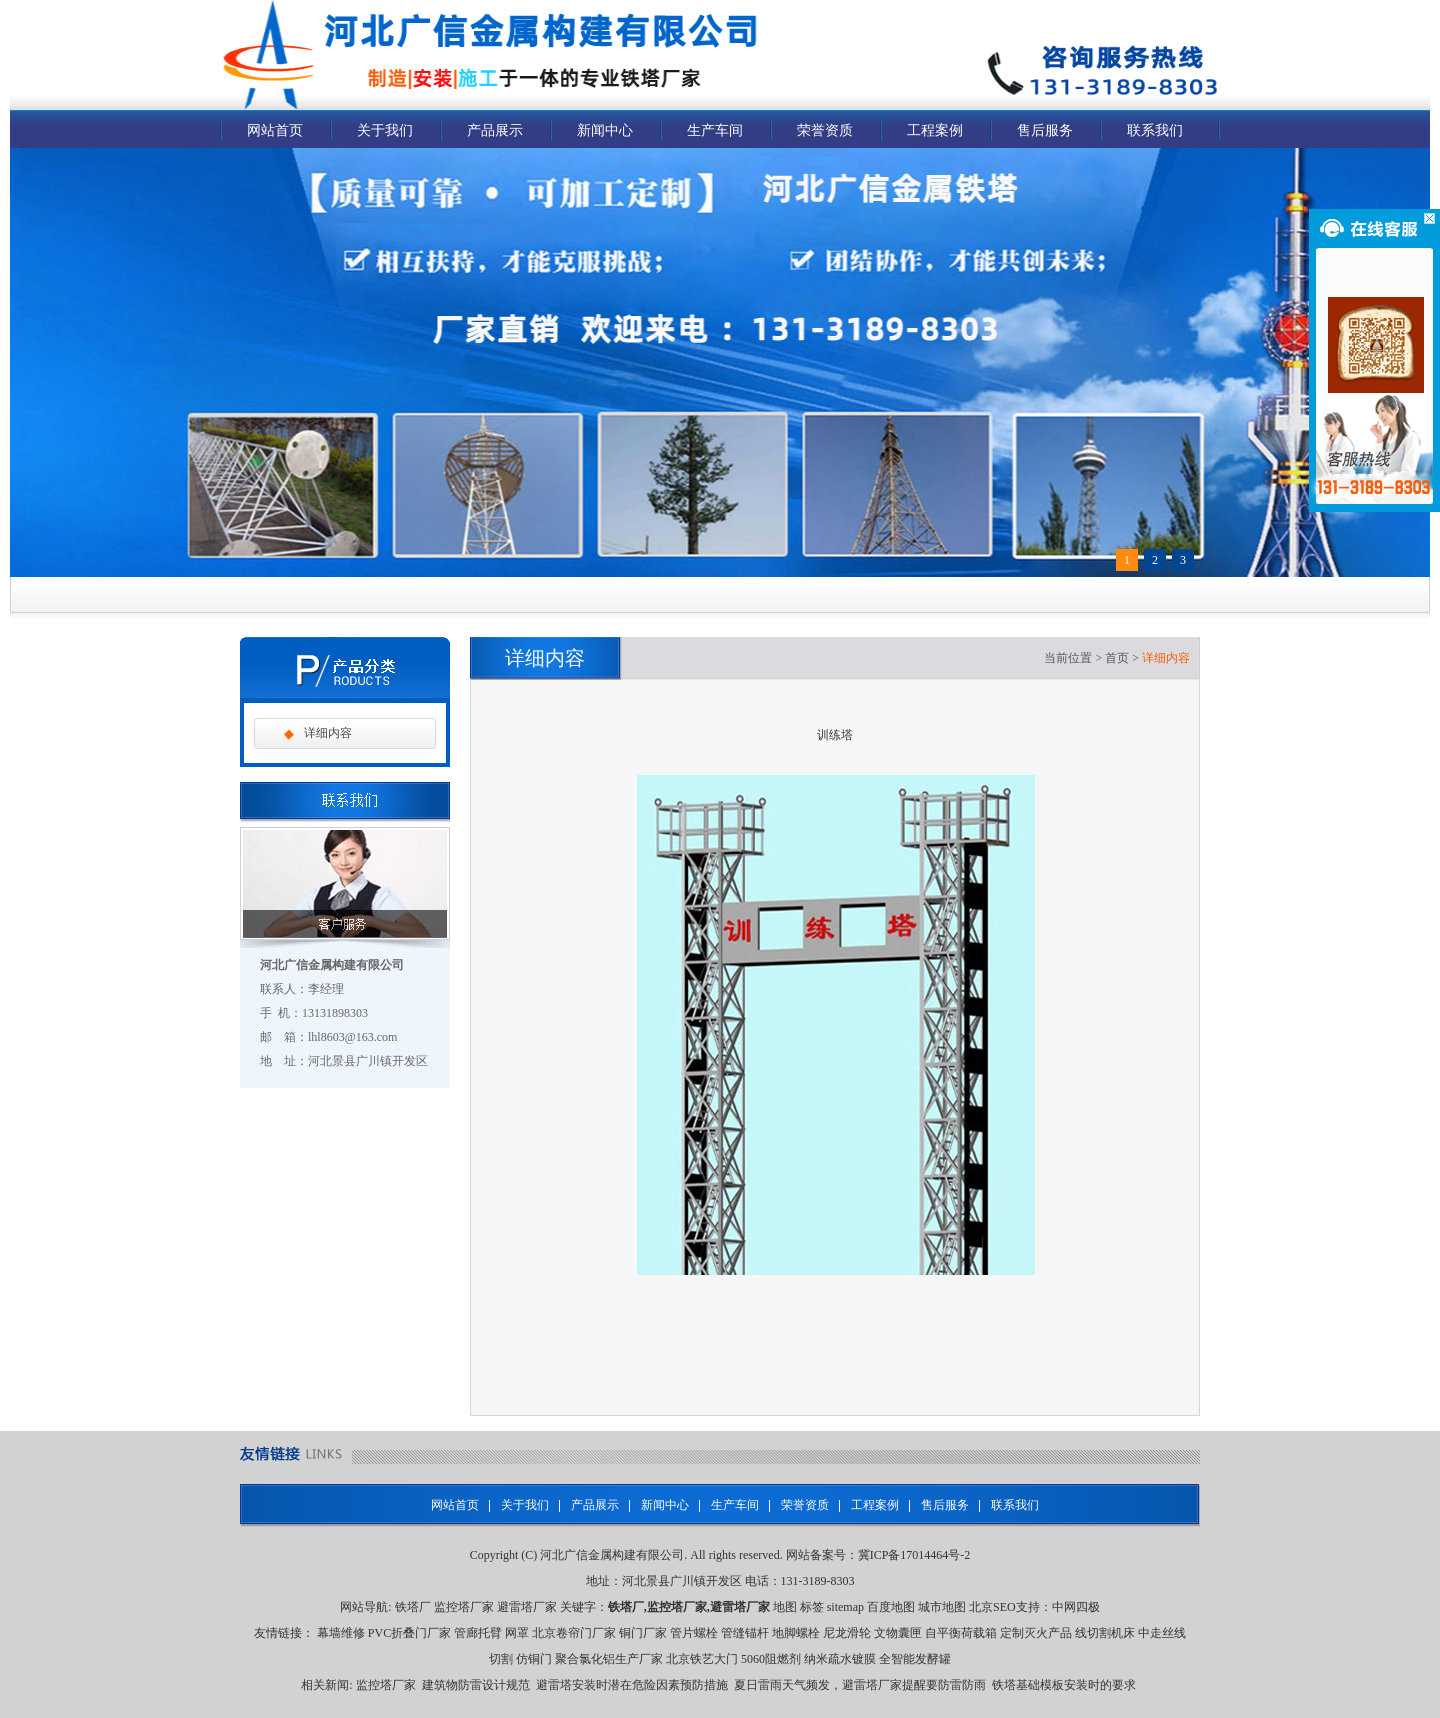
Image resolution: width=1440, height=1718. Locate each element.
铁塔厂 (413, 1607)
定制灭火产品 (1036, 1633)
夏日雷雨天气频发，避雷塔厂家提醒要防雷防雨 (860, 1685)
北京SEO (992, 1607)
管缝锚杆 (745, 1633)
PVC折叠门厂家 (409, 1633)
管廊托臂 (478, 1633)
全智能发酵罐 (915, 1659)
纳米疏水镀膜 (840, 1659)
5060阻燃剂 (771, 1659)
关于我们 (385, 130)
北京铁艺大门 (702, 1659)
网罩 (517, 1633)
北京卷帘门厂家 (574, 1633)
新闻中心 (605, 130)
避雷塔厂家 (527, 1607)
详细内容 (328, 733)
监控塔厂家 (464, 1607)
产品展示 (495, 130)
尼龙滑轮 (847, 1633)
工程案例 (935, 130)
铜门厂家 (643, 1633)
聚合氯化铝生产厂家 (609, 1659)
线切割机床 (1105, 1633)
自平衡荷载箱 (961, 1633)
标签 (812, 1607)
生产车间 (715, 130)
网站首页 (275, 130)
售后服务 (1045, 130)
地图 (785, 1607)
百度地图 (891, 1607)
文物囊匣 (898, 1633)
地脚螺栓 (796, 1633)
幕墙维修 (341, 1633)
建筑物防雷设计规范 (476, 1685)
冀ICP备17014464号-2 (914, 1555)
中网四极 (1076, 1607)
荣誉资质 (825, 130)
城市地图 (942, 1607)
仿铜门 (534, 1659)
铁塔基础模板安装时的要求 (1064, 1685)
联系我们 (1155, 130)
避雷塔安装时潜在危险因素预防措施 (632, 1685)
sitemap (845, 1607)
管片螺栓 (694, 1633)
